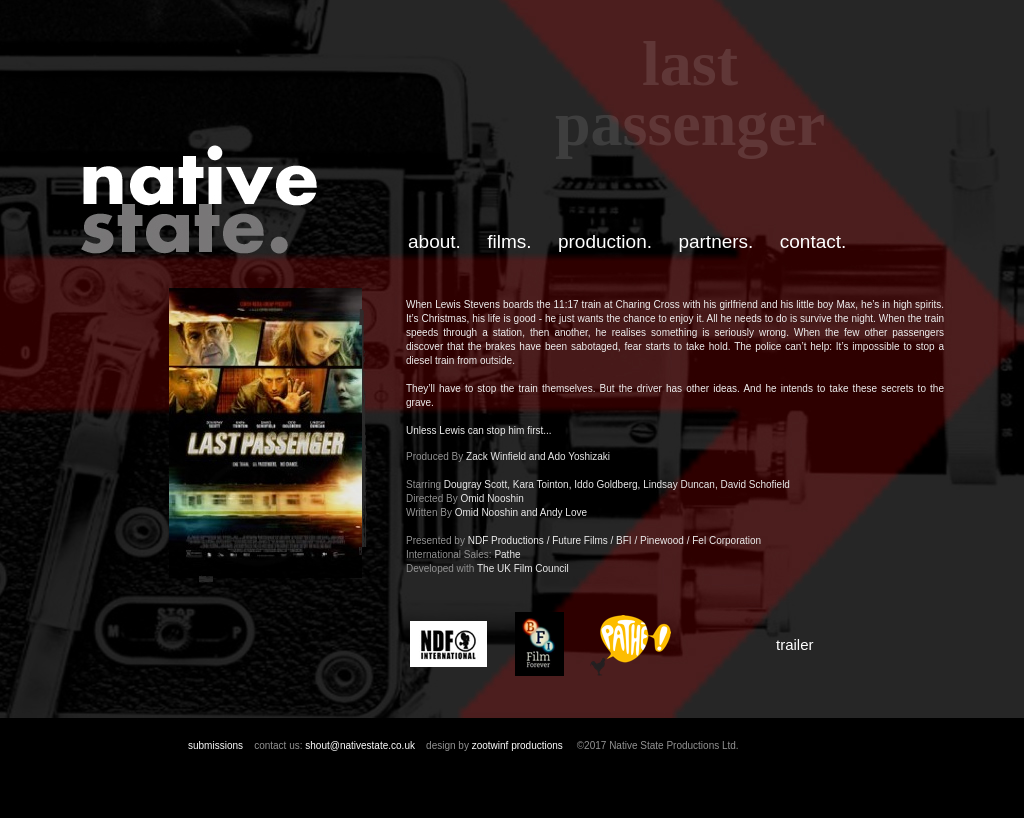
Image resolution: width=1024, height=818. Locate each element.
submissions (215, 745)
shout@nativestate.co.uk (360, 745)
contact (810, 241)
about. (434, 241)
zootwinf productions (517, 745)
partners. (715, 241)
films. (509, 241)
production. (605, 241)
